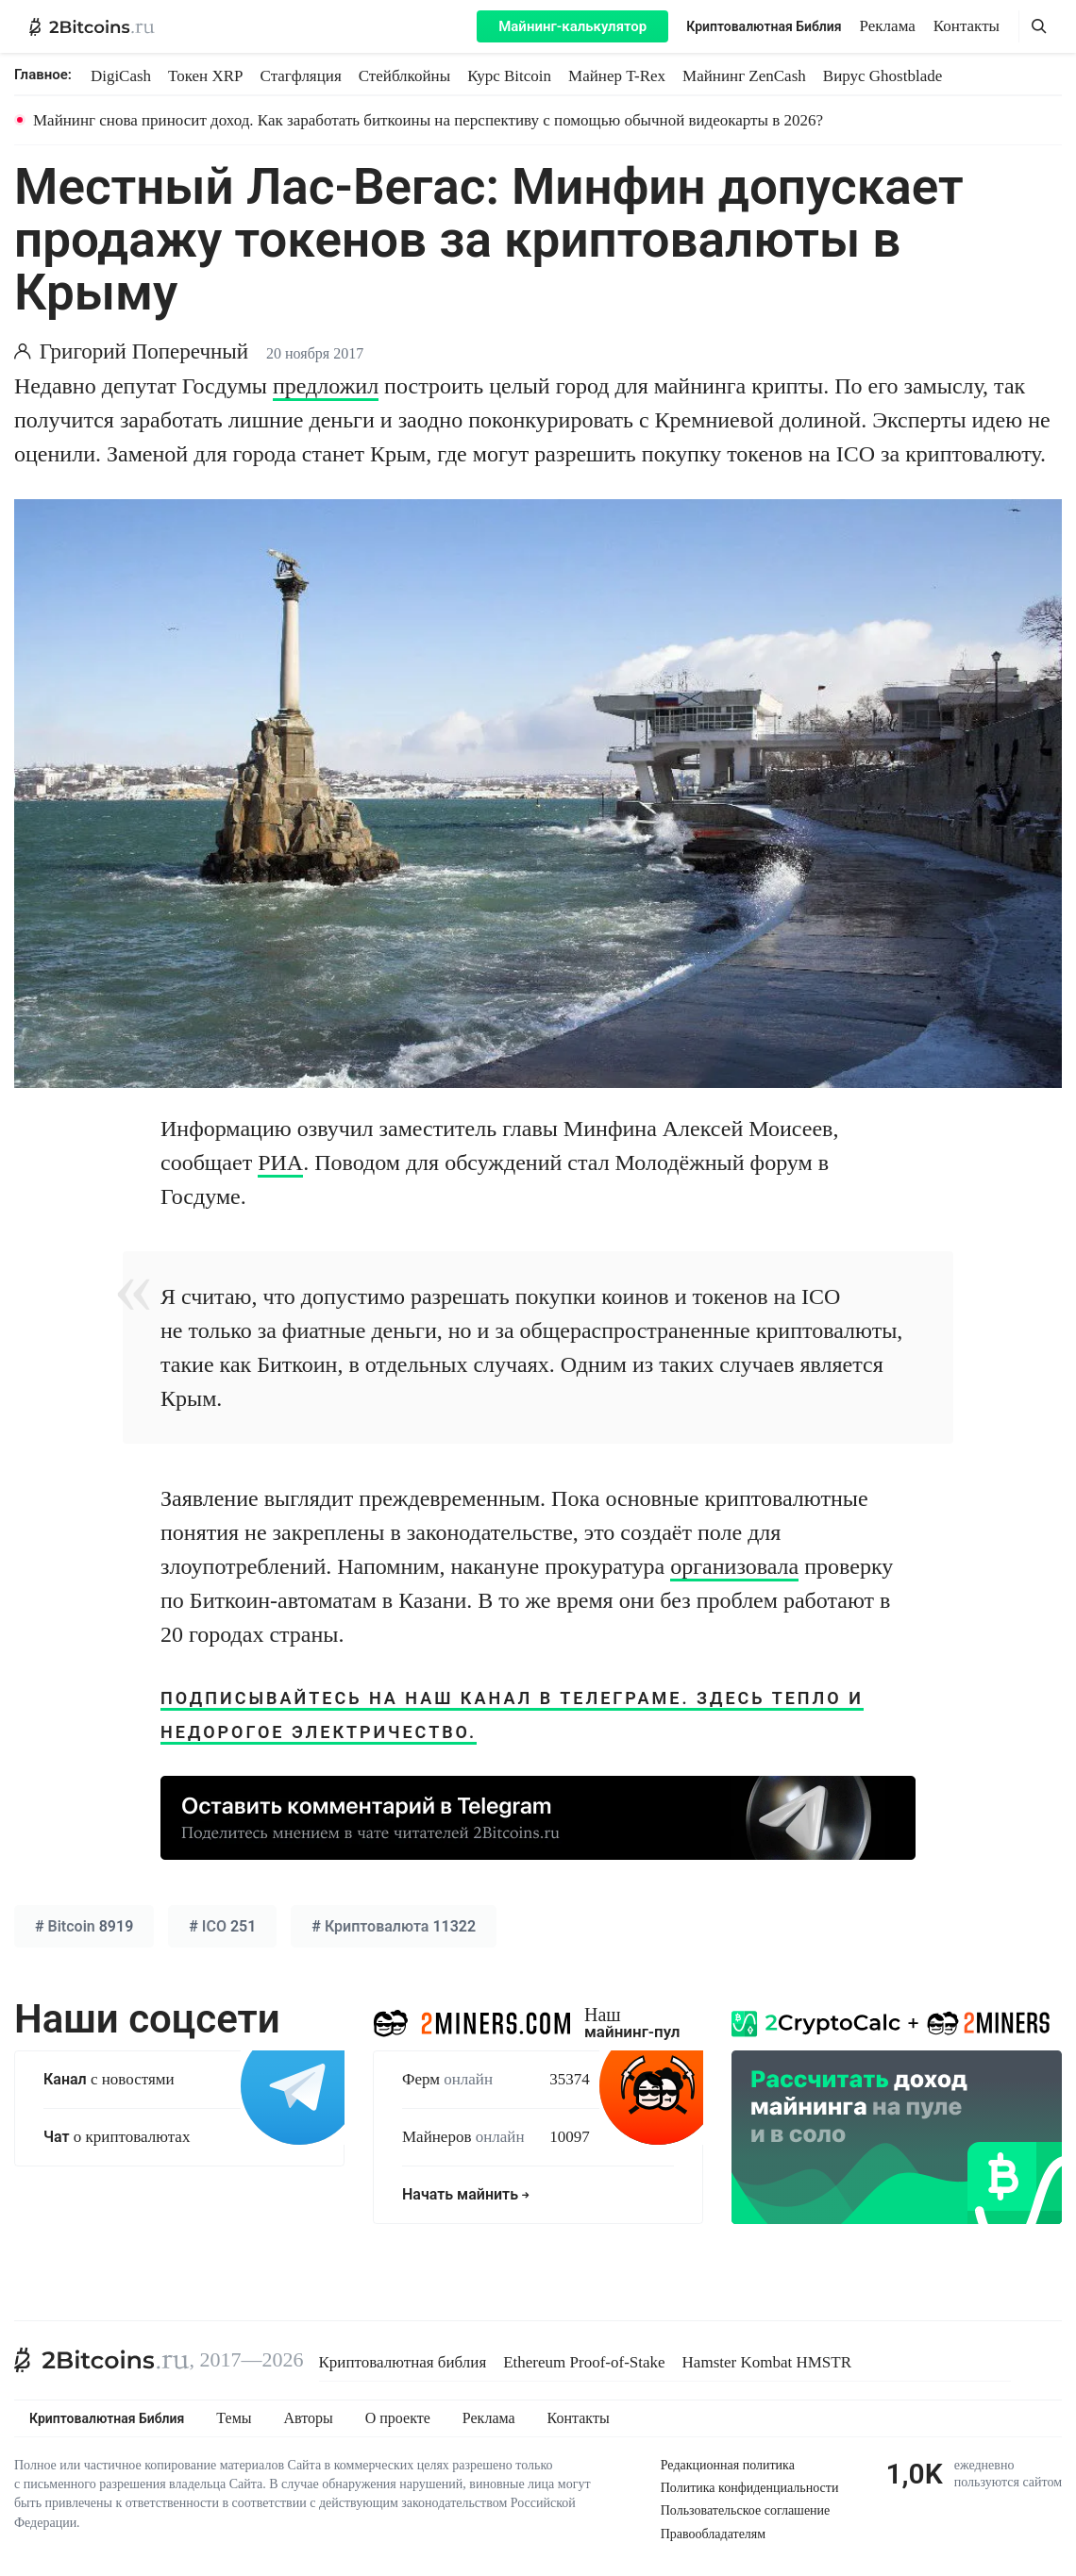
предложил (325, 386)
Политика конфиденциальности (750, 2488)
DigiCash (121, 76)
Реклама (888, 26)
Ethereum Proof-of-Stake (583, 2362)
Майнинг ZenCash (744, 76)
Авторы (308, 2418)
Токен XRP (205, 76)
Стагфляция (301, 76)
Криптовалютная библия (403, 2362)
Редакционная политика (728, 2465)
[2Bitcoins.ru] (102, 2360)
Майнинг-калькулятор (572, 26)
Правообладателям (713, 2534)
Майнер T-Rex (616, 76)
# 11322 (393, 1926)
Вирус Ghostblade (882, 76)
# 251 (222, 1926)
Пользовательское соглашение (746, 2510)
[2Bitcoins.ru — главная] (92, 26)
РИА (280, 1162)
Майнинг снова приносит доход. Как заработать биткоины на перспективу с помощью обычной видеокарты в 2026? (428, 120)
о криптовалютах (116, 2137)
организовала (734, 1566)
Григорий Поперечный (144, 351)
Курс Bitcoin (509, 76)
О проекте (397, 2418)
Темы (233, 2418)
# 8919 (84, 1926)
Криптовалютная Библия (763, 26)
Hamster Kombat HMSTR (766, 2362)
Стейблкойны (404, 76)
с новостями (109, 2079)
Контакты (966, 26)
